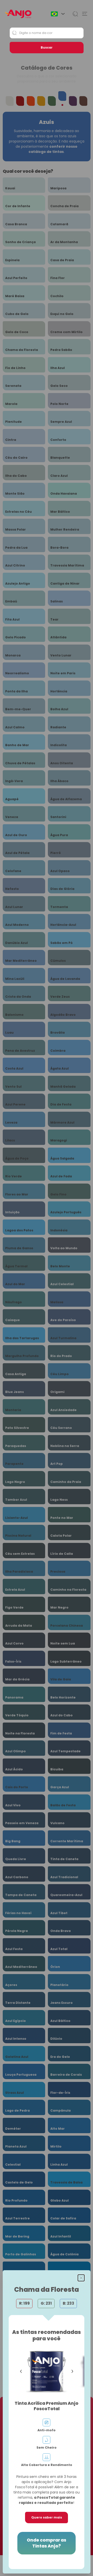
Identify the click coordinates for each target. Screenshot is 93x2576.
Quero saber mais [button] (46, 2517)
